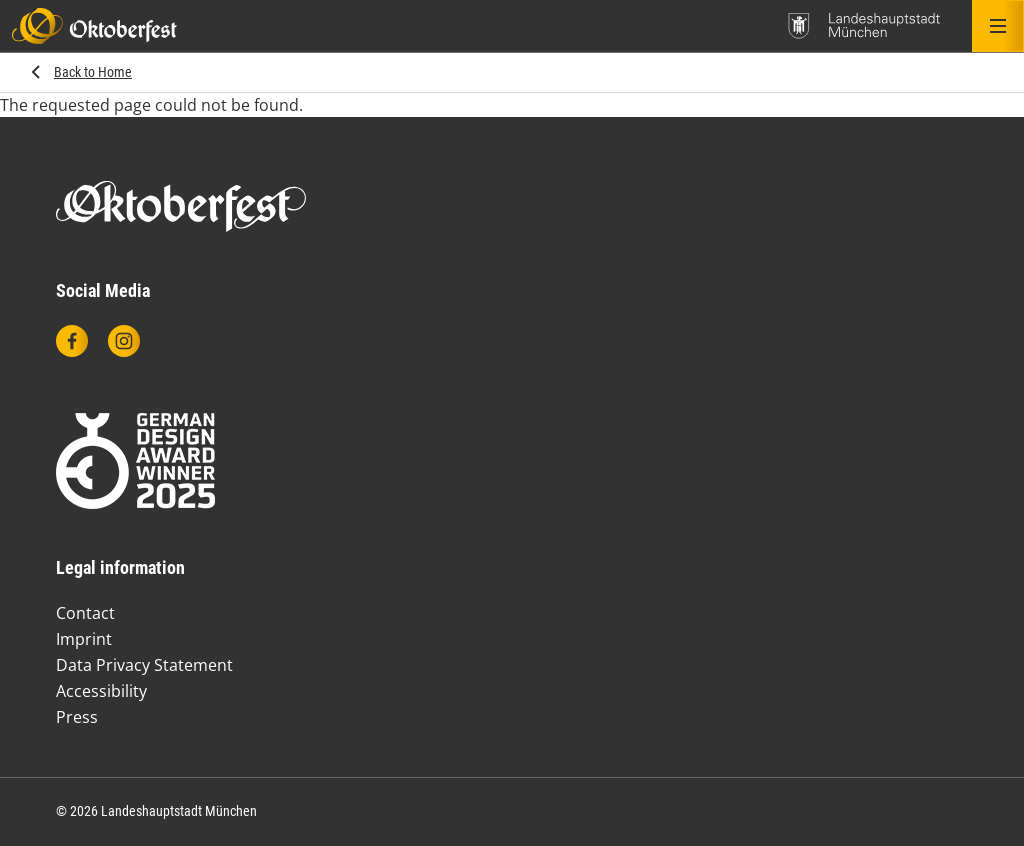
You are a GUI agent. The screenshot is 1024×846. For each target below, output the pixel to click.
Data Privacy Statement (144, 665)
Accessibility (101, 691)
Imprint (84, 639)
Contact (85, 613)
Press (77, 717)
